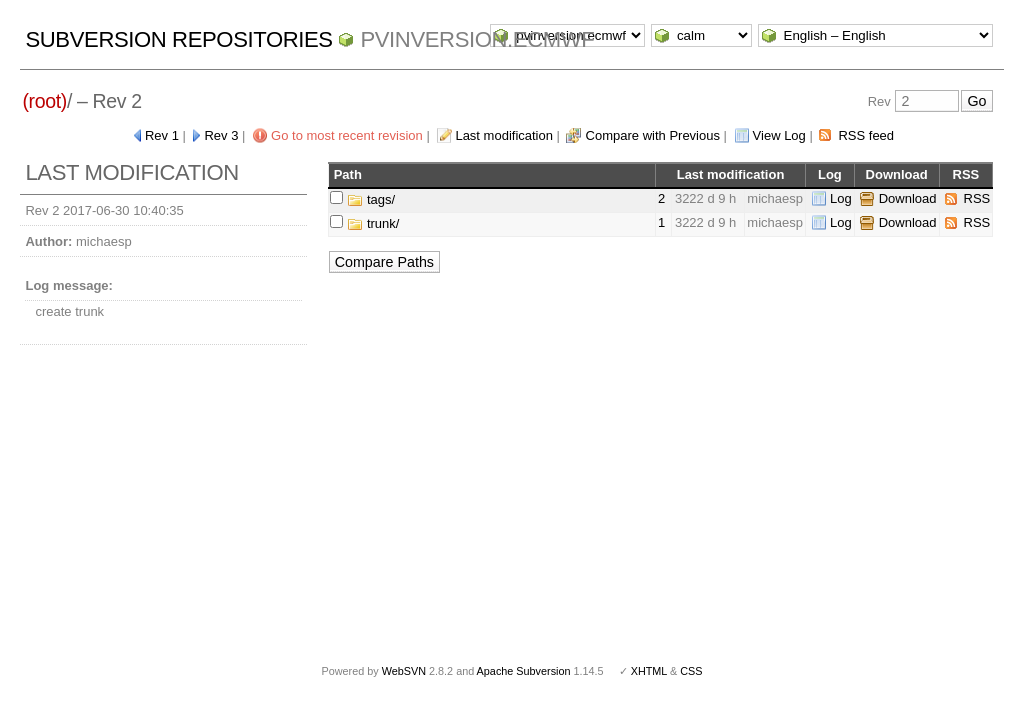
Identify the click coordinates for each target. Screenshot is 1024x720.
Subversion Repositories (178, 39)
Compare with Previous (653, 135)
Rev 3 (221, 135)
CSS (691, 671)
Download (908, 198)
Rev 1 (162, 135)
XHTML (649, 671)
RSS (977, 198)
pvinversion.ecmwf (477, 39)
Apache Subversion (524, 671)
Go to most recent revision (347, 135)
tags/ (371, 199)
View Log (779, 135)
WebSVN (404, 671)
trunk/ (373, 223)
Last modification (504, 135)
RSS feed (866, 135)
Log (841, 198)
